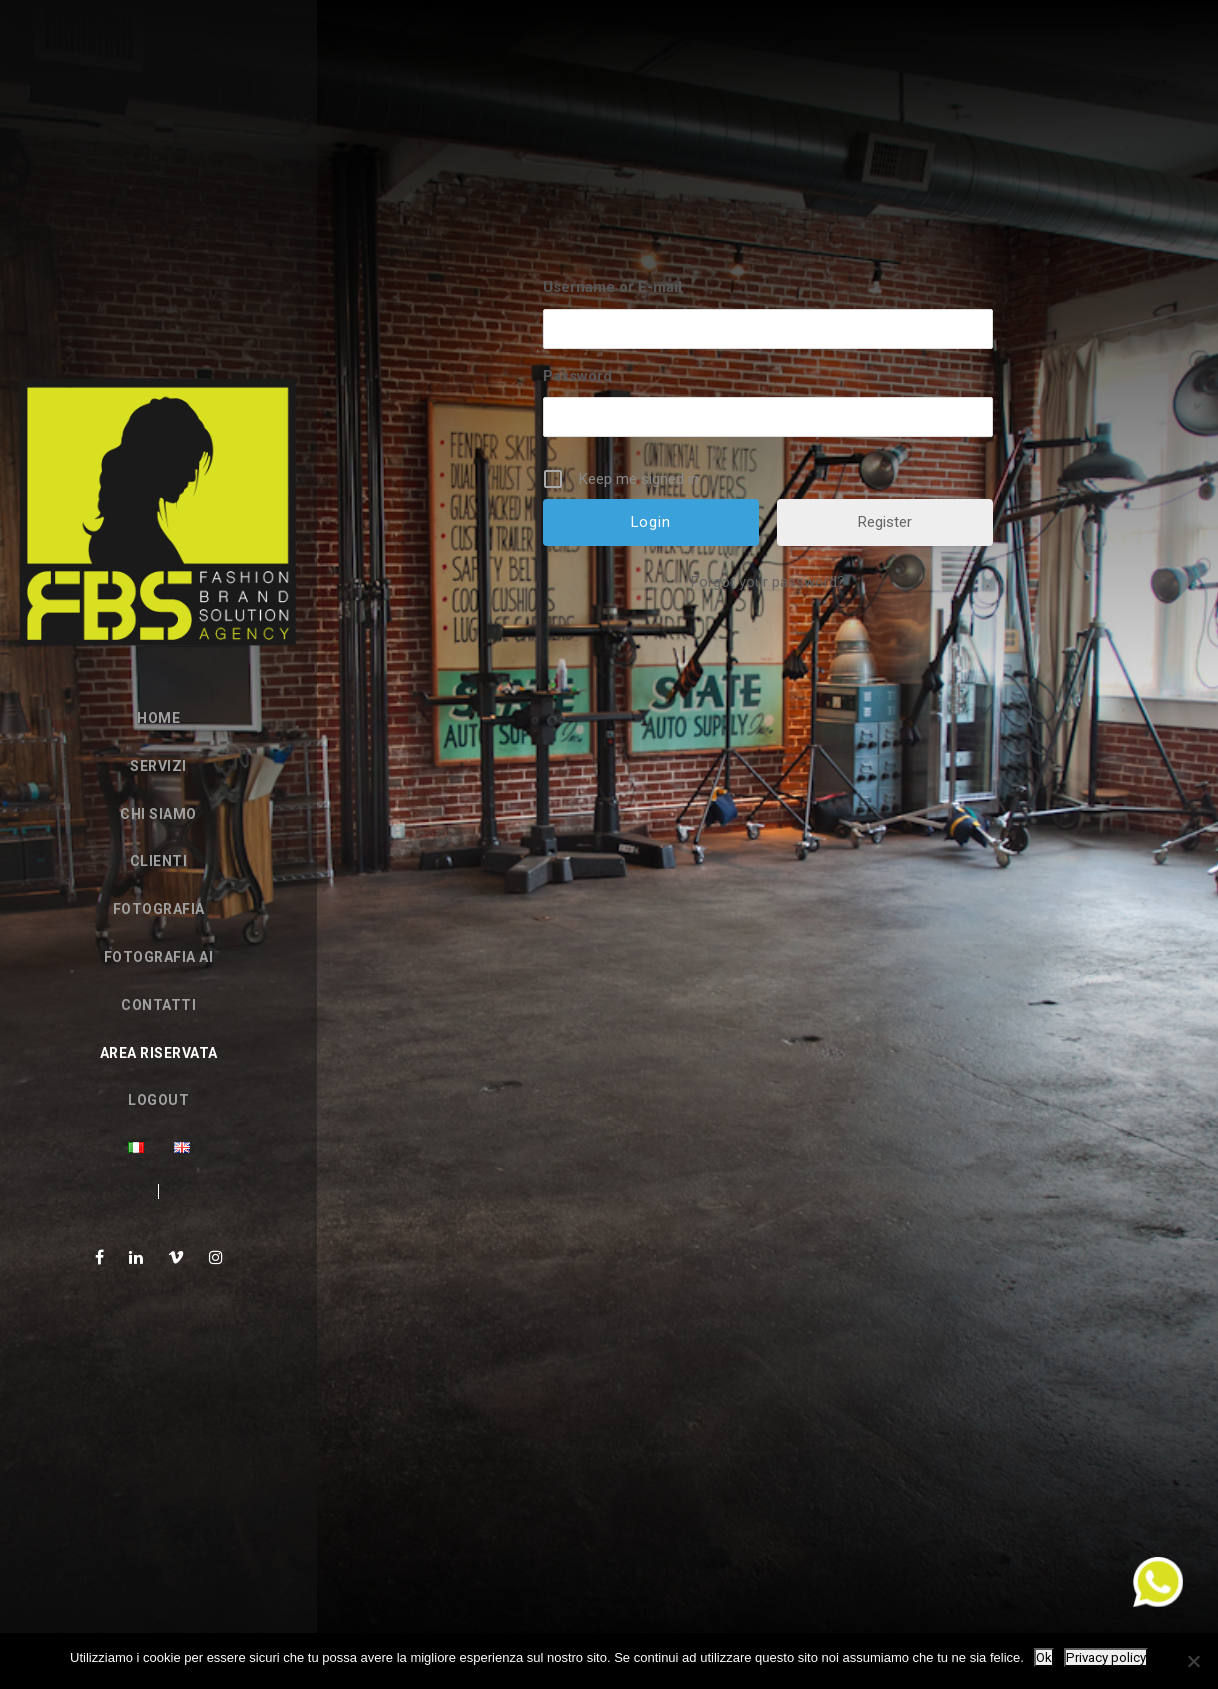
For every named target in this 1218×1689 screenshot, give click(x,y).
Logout (158, 1100)
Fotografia (159, 909)
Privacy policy (1106, 1657)
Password (577, 376)
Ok (1044, 1657)
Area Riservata (159, 1053)
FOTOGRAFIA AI (159, 957)
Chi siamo (158, 814)
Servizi (158, 766)
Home (158, 718)
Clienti (159, 861)
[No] (1193, 1661)
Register (885, 522)
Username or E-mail (612, 287)
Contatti (158, 1005)
